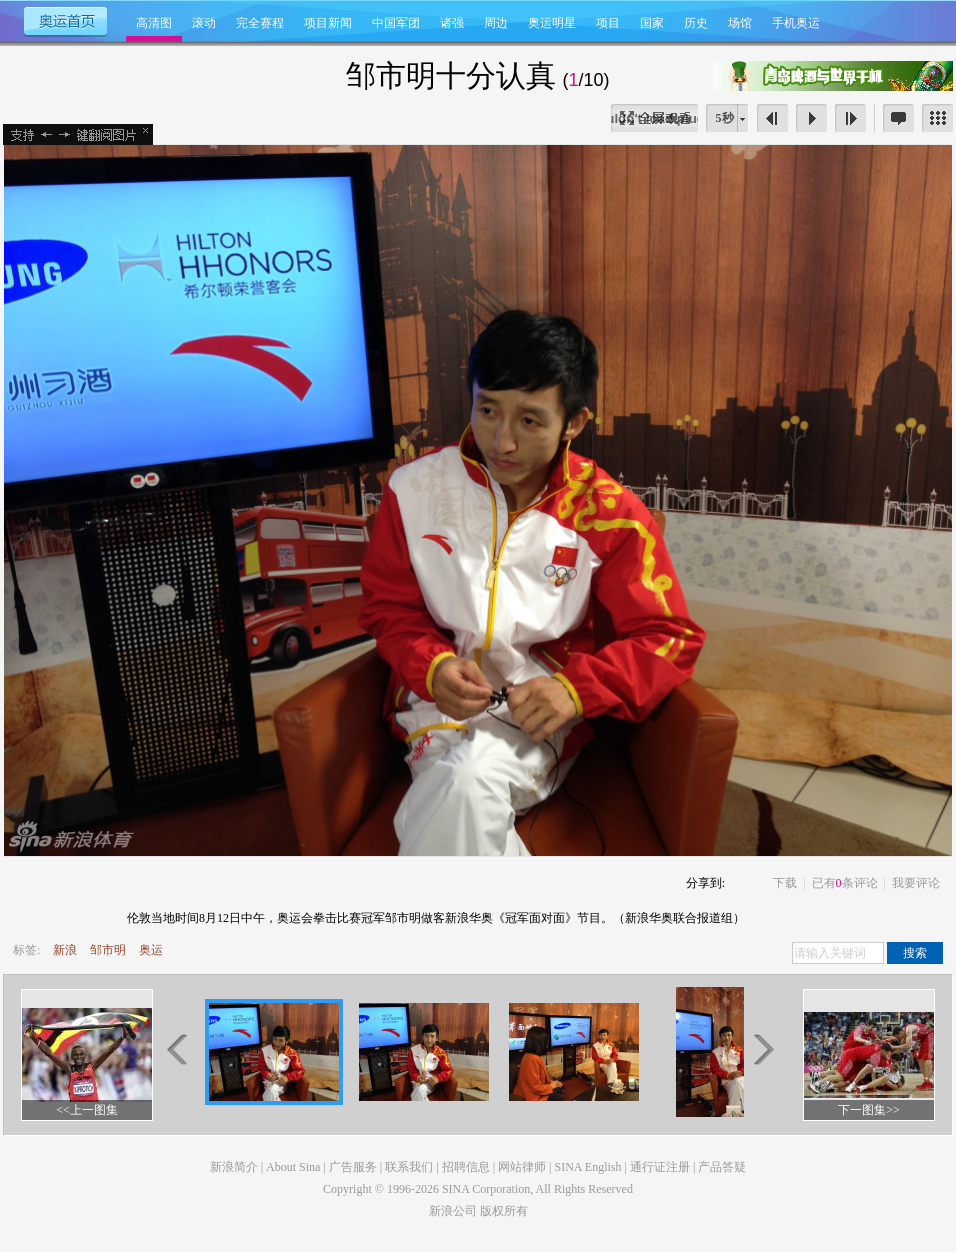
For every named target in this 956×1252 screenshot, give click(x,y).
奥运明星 (552, 23)
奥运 (151, 950)
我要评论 (916, 883)
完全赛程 (260, 23)
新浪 (65, 950)
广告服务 (353, 1167)
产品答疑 (722, 1167)
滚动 (204, 23)
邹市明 (108, 950)
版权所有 (504, 1211)
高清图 (154, 23)
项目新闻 (328, 23)
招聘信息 (466, 1167)
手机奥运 (796, 23)
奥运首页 (64, 20)
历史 (696, 23)
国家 (652, 23)
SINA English (587, 1167)
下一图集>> (869, 1110)
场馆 (740, 23)
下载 (785, 883)
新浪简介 (234, 1167)
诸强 (452, 23)
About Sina (293, 1167)
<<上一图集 (87, 1110)
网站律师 (522, 1167)
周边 (496, 23)
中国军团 (396, 23)
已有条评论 (845, 883)
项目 (608, 23)
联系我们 (409, 1167)
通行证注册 (660, 1167)
